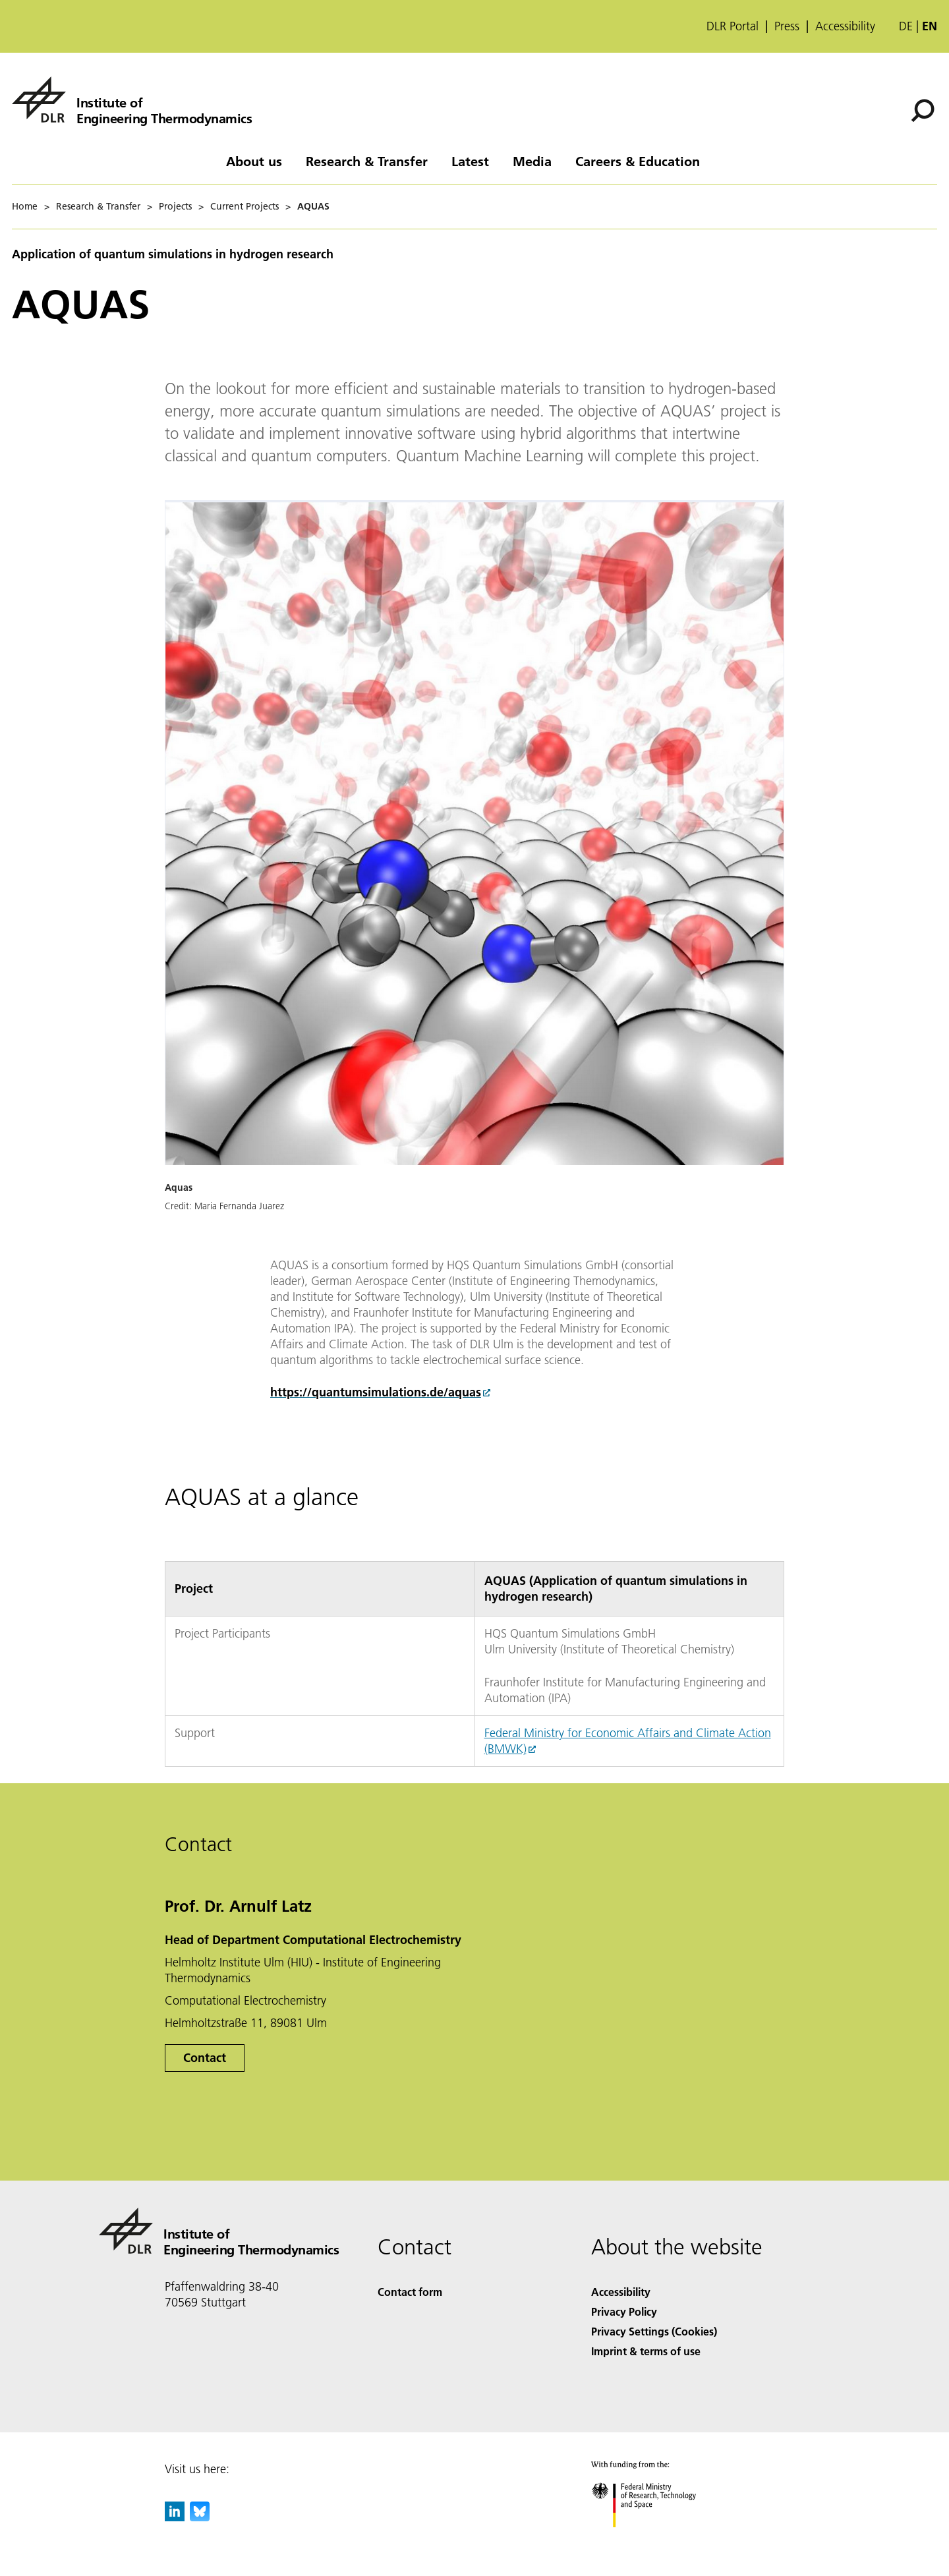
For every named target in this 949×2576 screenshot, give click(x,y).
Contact (204, 2057)
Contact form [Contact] (410, 2292)
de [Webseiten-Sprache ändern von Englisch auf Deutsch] (906, 26)
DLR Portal (732, 26)
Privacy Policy (624, 2311)
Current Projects (244, 206)
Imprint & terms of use (646, 2351)
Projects (175, 206)
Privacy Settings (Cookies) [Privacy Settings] (654, 2331)
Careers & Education (637, 160)
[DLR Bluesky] (200, 2517)
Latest (470, 160)
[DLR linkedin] (175, 2517)
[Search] (923, 111)
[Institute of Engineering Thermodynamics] (132, 99)
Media (532, 160)
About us (254, 160)
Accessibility (845, 26)
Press (786, 26)
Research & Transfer (367, 160)
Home (25, 206)
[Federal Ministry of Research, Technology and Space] (655, 2538)
